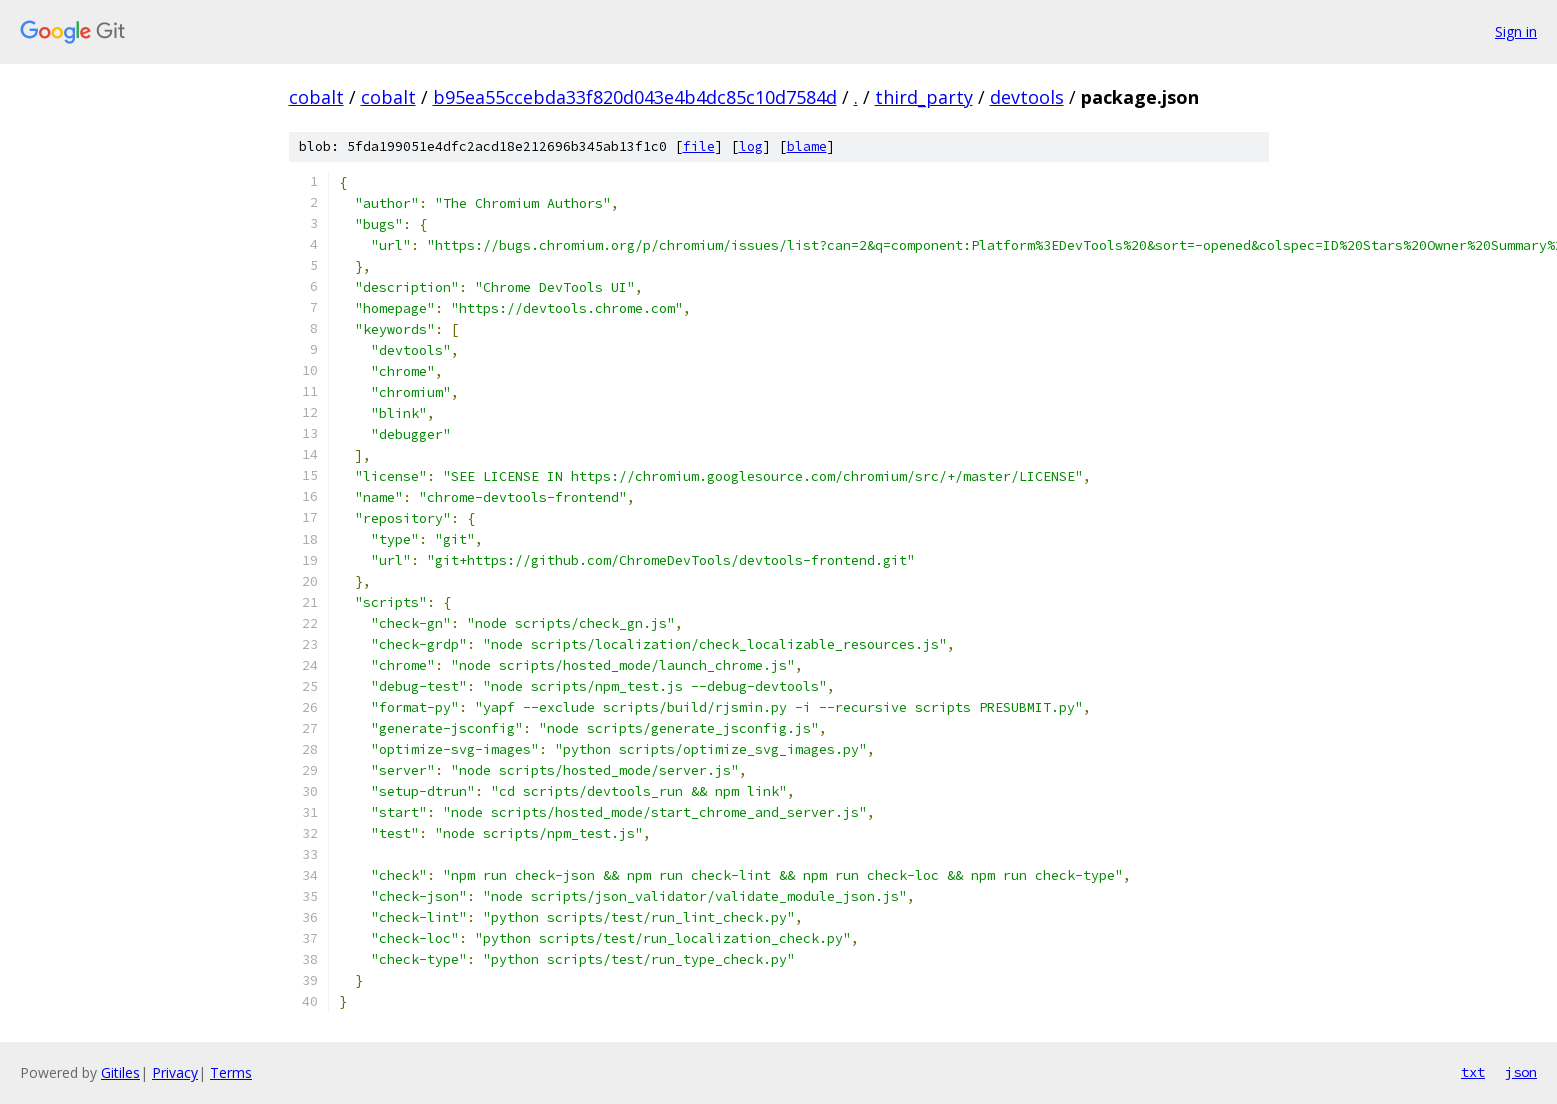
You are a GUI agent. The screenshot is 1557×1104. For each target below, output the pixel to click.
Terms (231, 1072)
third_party (924, 97)
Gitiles (120, 1072)
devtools (1027, 97)
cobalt (316, 97)
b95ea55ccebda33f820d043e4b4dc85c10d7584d (635, 97)
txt (1473, 1072)
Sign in (1516, 31)
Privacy (175, 1072)
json (1521, 1072)
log (751, 146)
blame (807, 146)
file (699, 146)
